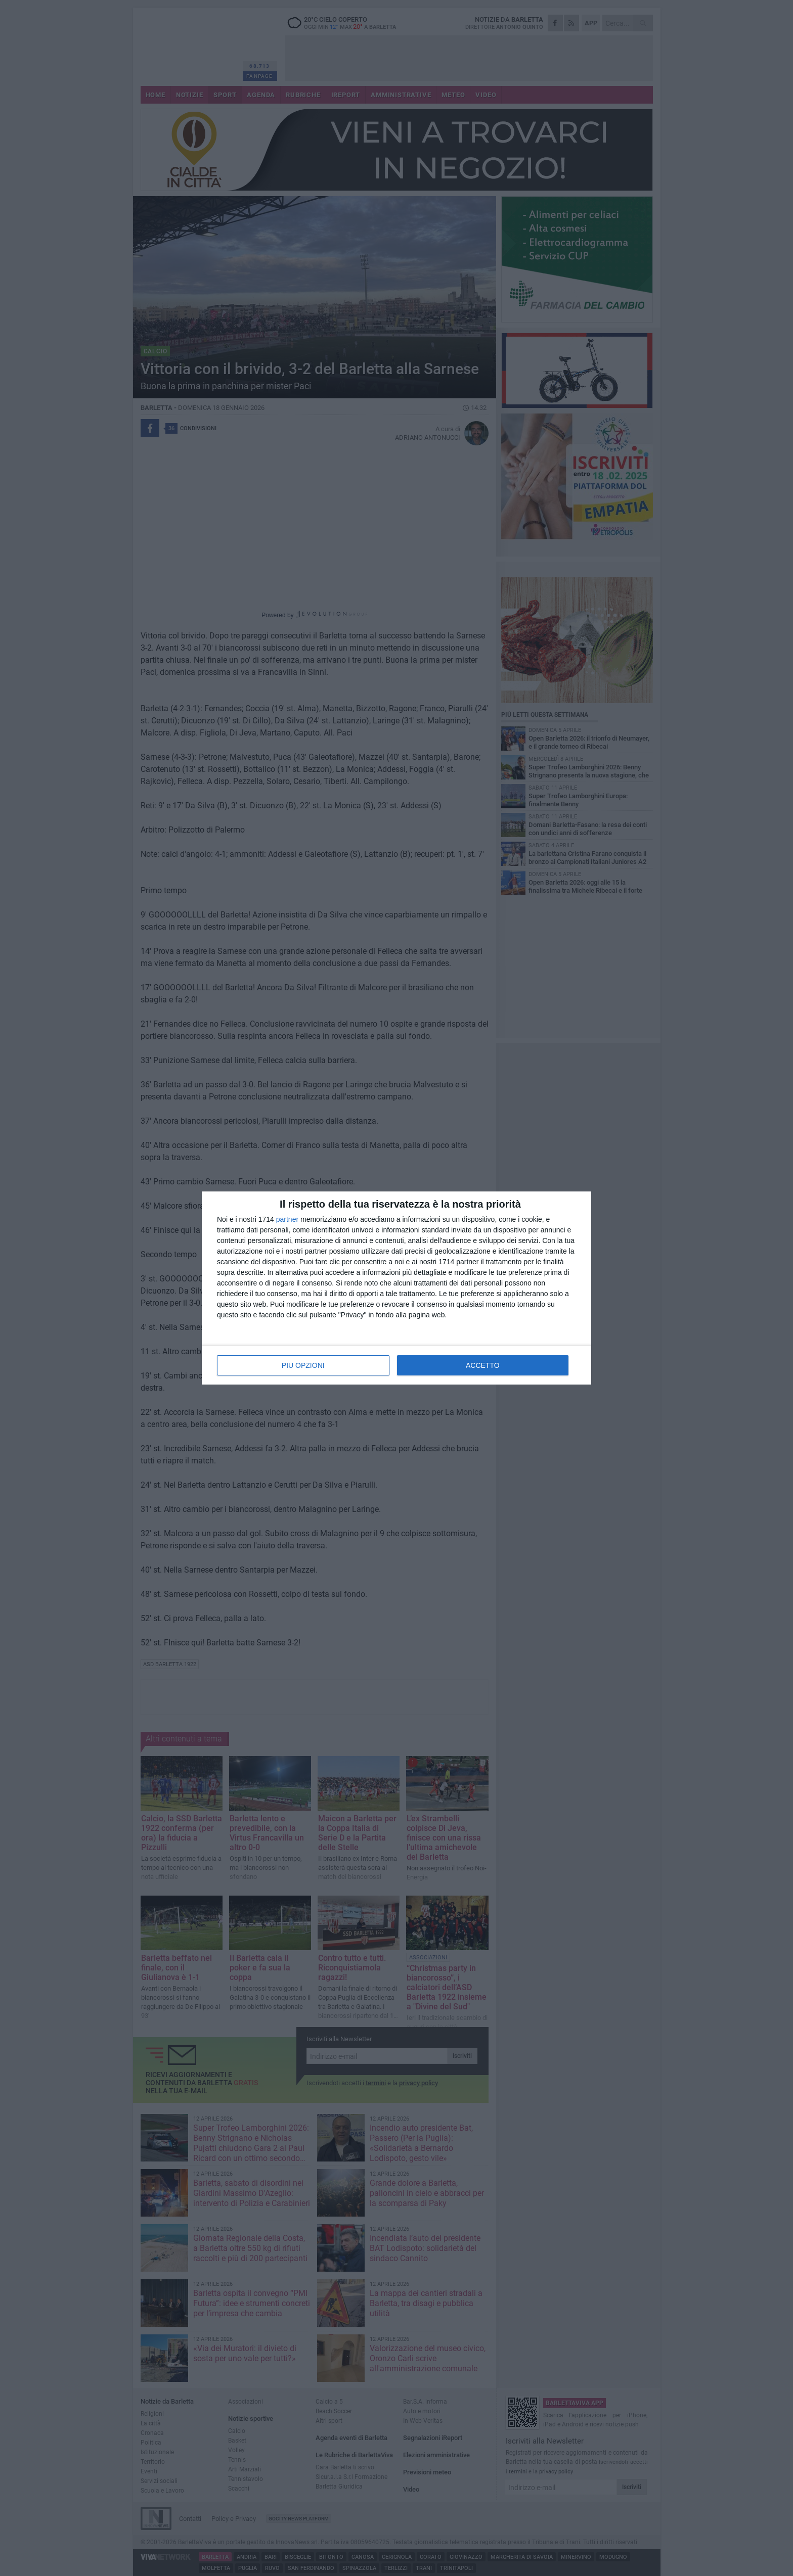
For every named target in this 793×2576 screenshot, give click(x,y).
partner (287, 1219)
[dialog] (396, 1288)
